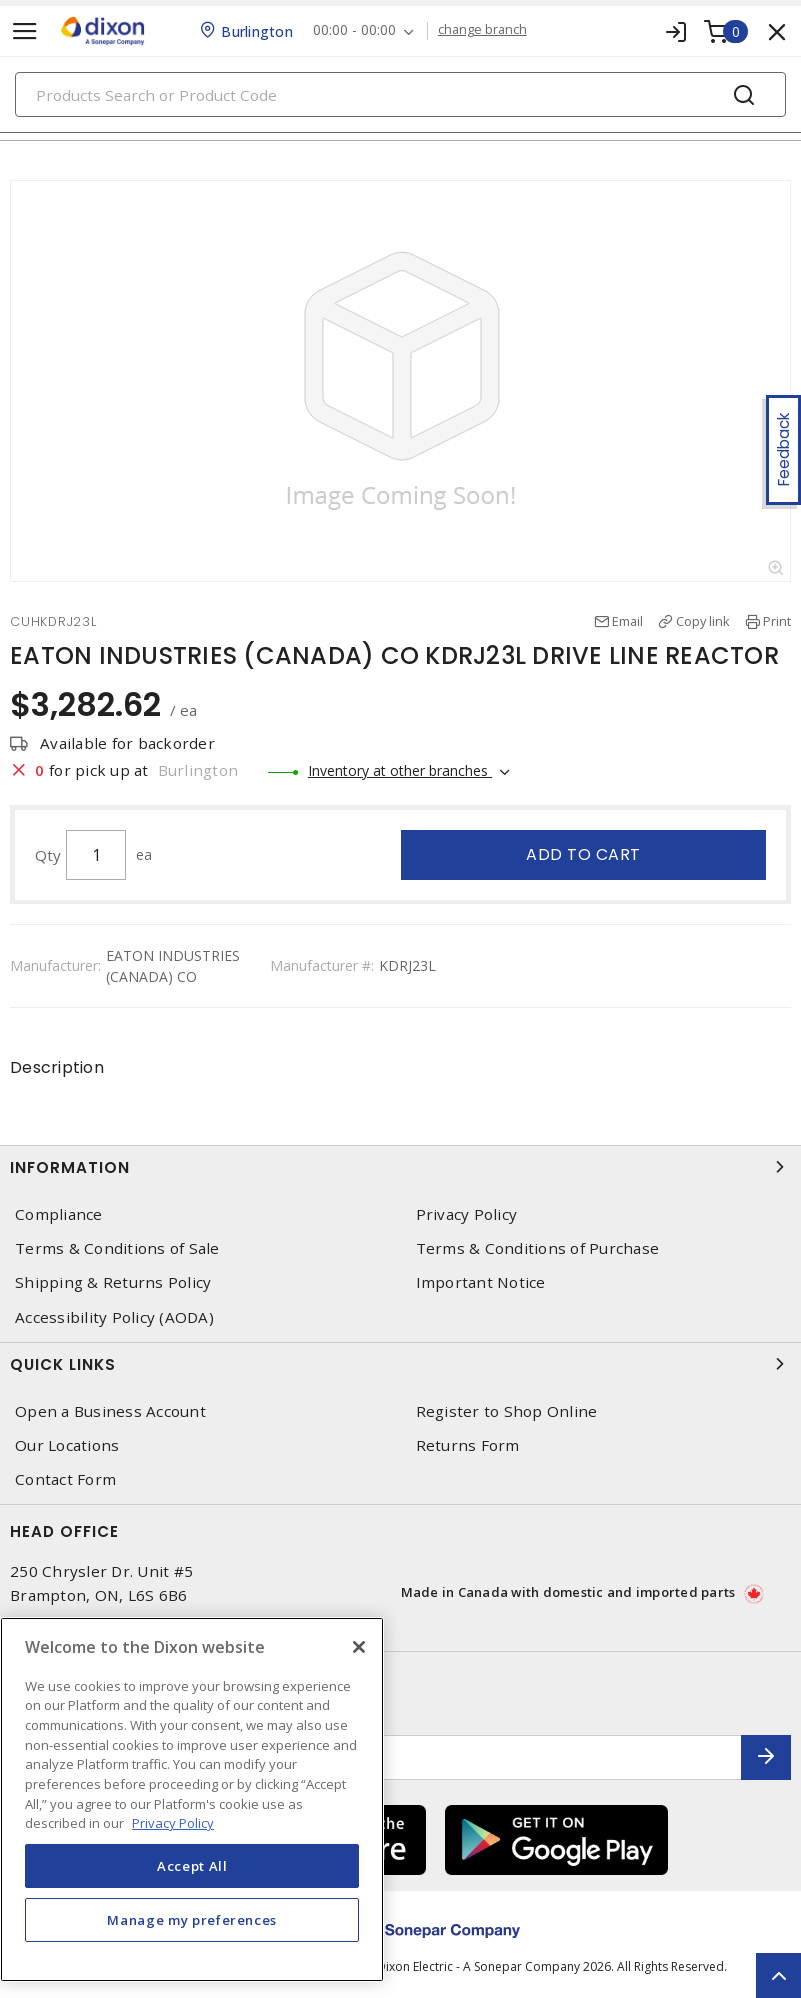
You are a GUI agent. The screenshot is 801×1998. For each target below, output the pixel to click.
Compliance (59, 1214)
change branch (482, 30)
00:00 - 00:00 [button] (354, 30)
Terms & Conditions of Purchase (538, 1248)
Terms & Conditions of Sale (117, 1248)
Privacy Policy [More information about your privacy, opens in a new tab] (173, 1823)
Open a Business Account (110, 1411)
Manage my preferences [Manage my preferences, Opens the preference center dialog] (192, 1920)
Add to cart (583, 854)
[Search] (400, 94)
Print (777, 621)
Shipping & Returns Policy (113, 1282)
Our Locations (67, 1445)
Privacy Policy (467, 1214)
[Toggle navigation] (25, 31)
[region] (192, 1799)
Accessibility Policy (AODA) (114, 1317)
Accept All (192, 1866)
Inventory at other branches (400, 770)
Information (400, 1167)
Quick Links (400, 1364)
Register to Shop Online (507, 1411)
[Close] (359, 1647)
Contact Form (65, 1479)
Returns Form (468, 1445)
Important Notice (481, 1282)
